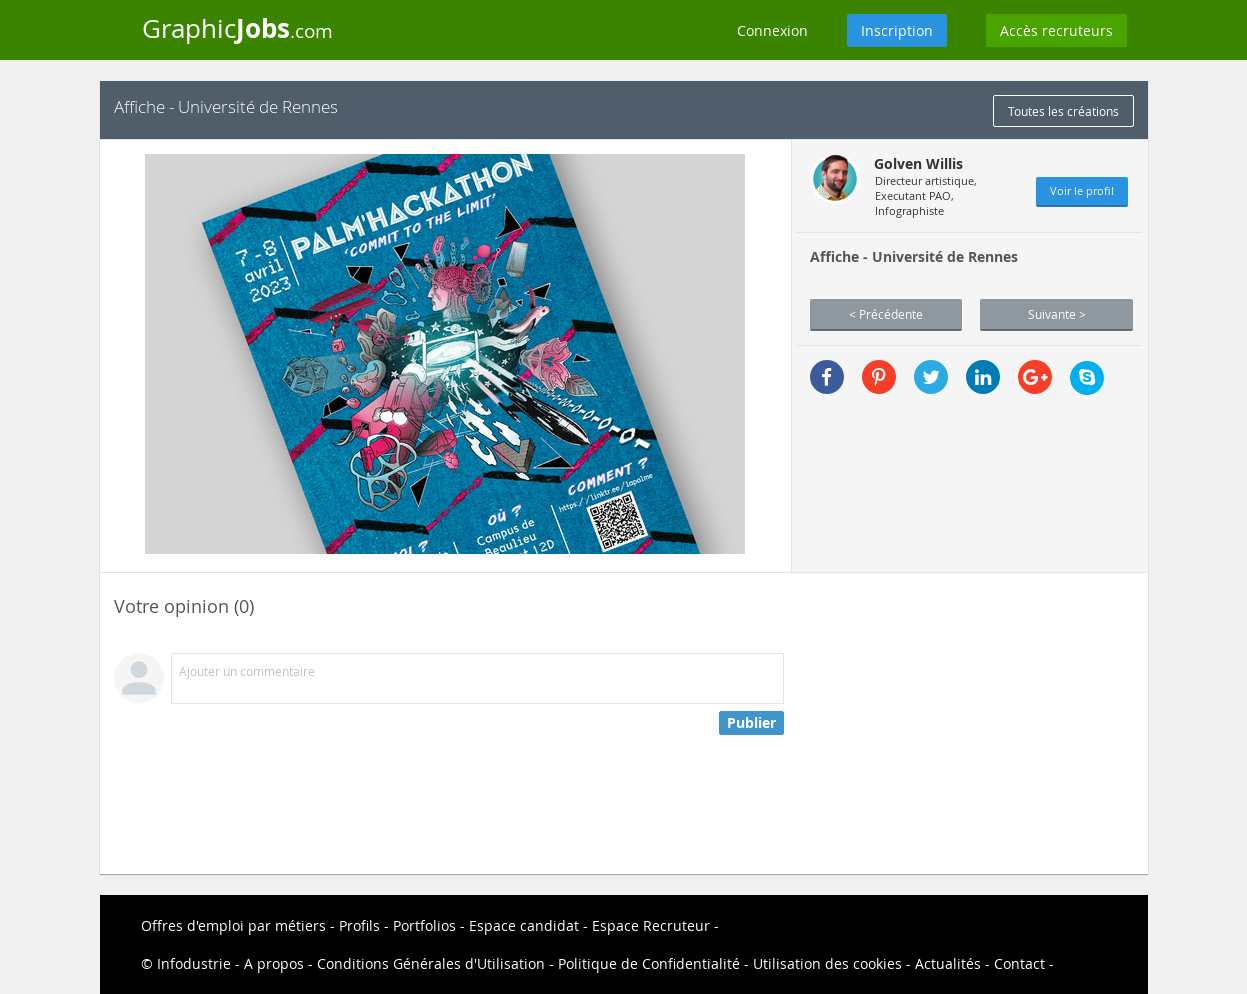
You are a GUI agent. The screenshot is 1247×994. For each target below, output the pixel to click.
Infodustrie (194, 963)
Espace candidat (524, 925)
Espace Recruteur (651, 925)
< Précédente (886, 314)
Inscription (897, 30)
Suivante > (1057, 314)
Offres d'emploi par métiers (233, 925)
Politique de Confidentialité (649, 963)
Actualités (948, 963)
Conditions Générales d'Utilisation (431, 963)
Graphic (237, 28)
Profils (359, 925)
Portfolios (424, 925)
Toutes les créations (1063, 111)
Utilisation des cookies (827, 963)
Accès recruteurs (1056, 30)
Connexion (772, 30)
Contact (1019, 963)
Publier (751, 722)
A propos (274, 963)
